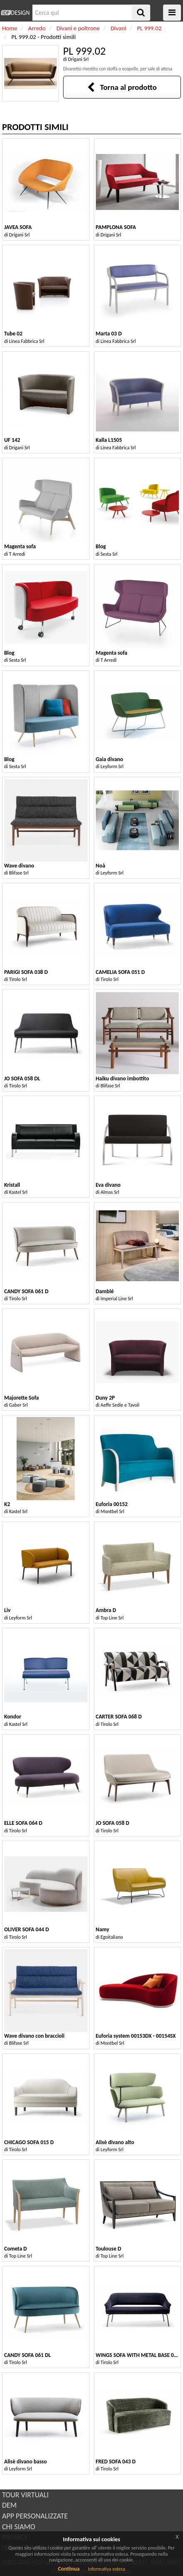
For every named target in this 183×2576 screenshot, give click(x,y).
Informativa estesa (106, 2569)
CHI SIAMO (18, 2526)
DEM (9, 2505)
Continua (68, 2568)
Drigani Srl (78, 59)
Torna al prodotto (122, 87)
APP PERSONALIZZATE (35, 2516)
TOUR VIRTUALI (25, 2494)
